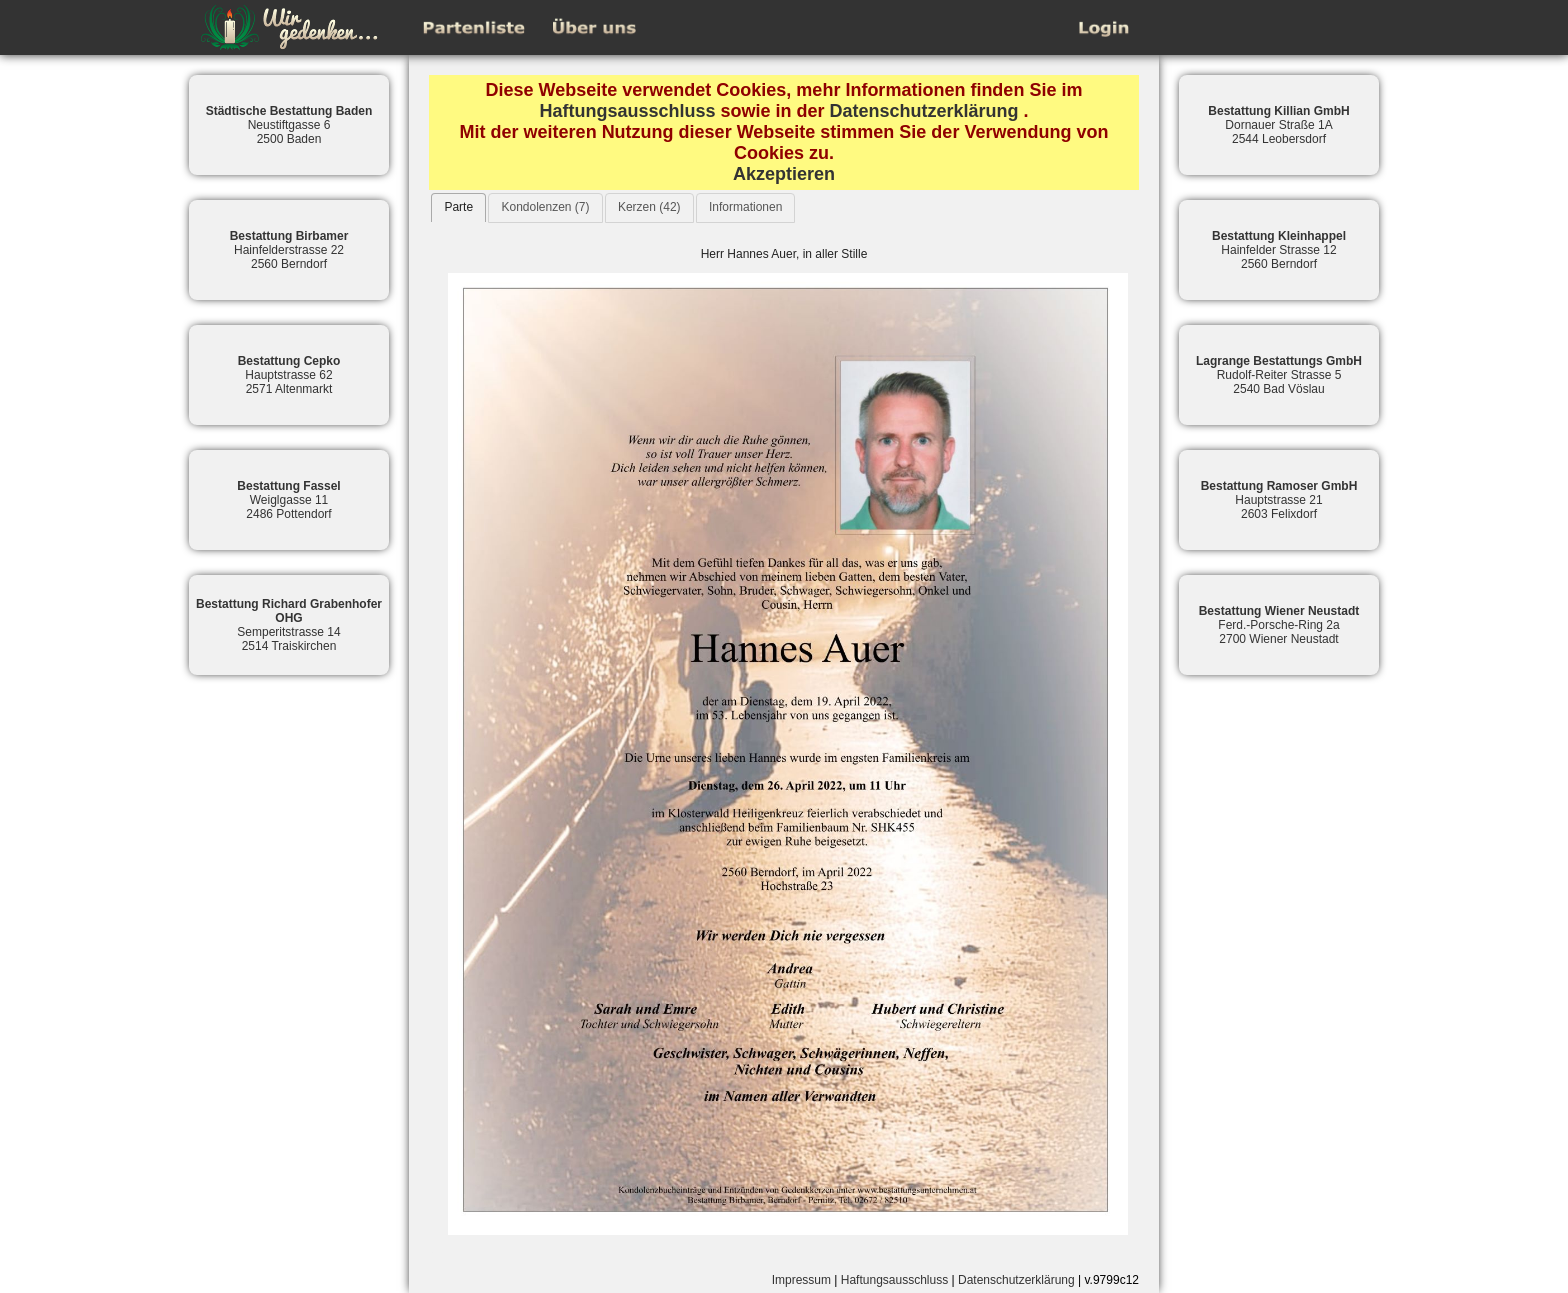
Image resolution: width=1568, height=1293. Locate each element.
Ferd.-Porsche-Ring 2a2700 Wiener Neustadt (1279, 625)
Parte (458, 207)
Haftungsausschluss (627, 111)
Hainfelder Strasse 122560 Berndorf (1279, 250)
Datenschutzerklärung (924, 111)
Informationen (745, 207)
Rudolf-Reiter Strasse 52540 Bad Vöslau (1279, 375)
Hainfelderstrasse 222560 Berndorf (289, 250)
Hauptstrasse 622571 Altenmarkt (289, 375)
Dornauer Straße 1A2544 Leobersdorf (1278, 125)
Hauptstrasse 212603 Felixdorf (1279, 500)
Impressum (801, 1280)
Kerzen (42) (649, 207)
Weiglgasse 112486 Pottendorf (288, 500)
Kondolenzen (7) (545, 207)
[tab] (458, 207)
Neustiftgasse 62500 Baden (289, 125)
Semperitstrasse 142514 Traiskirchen (289, 625)
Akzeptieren (784, 174)
